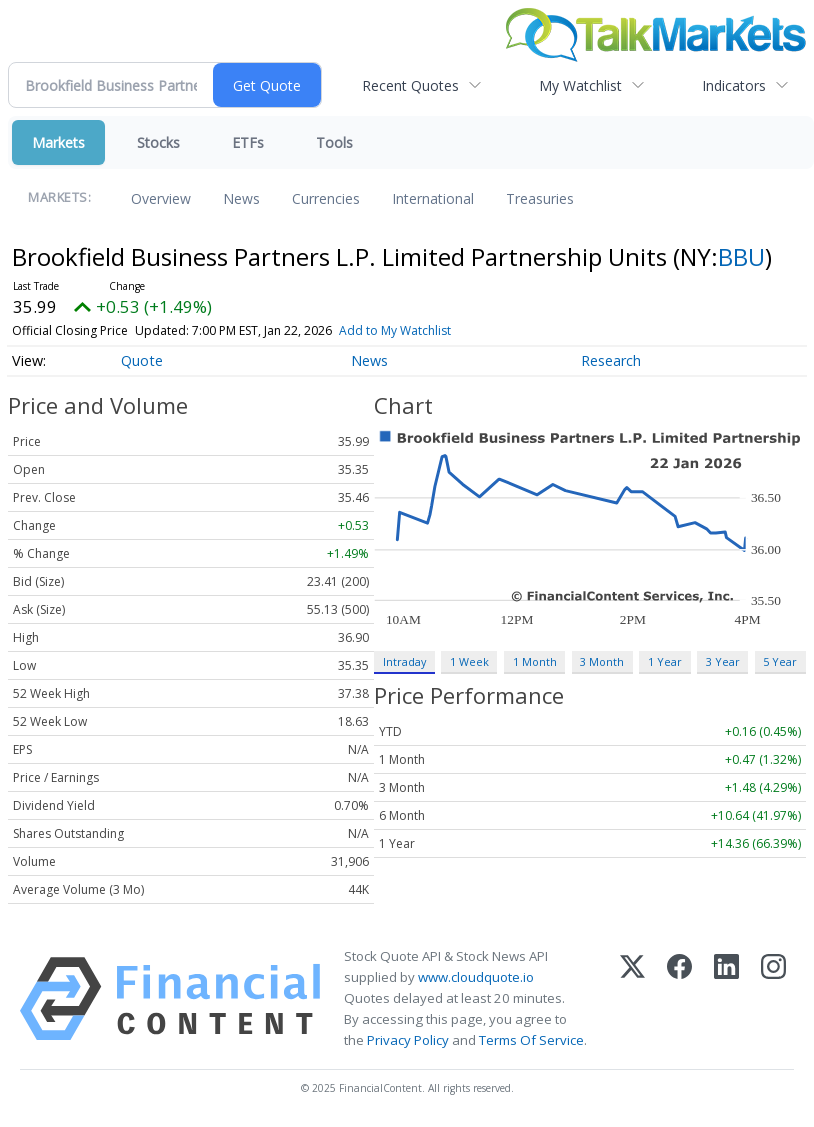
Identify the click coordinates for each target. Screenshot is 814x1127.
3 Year (723, 661)
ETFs (248, 142)
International (433, 198)
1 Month (535, 661)
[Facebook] (679, 999)
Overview (161, 198)
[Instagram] (773, 999)
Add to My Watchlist (395, 330)
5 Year (780, 661)
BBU (741, 256)
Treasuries (540, 198)
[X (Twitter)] (632, 999)
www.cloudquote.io (476, 977)
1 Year (665, 661)
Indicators (734, 85)
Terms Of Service (531, 1040)
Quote (142, 360)
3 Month (602, 661)
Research (611, 360)
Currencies (326, 198)
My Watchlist (580, 85)
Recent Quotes (410, 85)
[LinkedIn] (726, 999)
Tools (334, 142)
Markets (58, 142)
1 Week (469, 661)
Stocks (158, 142)
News (241, 198)
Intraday (404, 661)
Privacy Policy (408, 1040)
